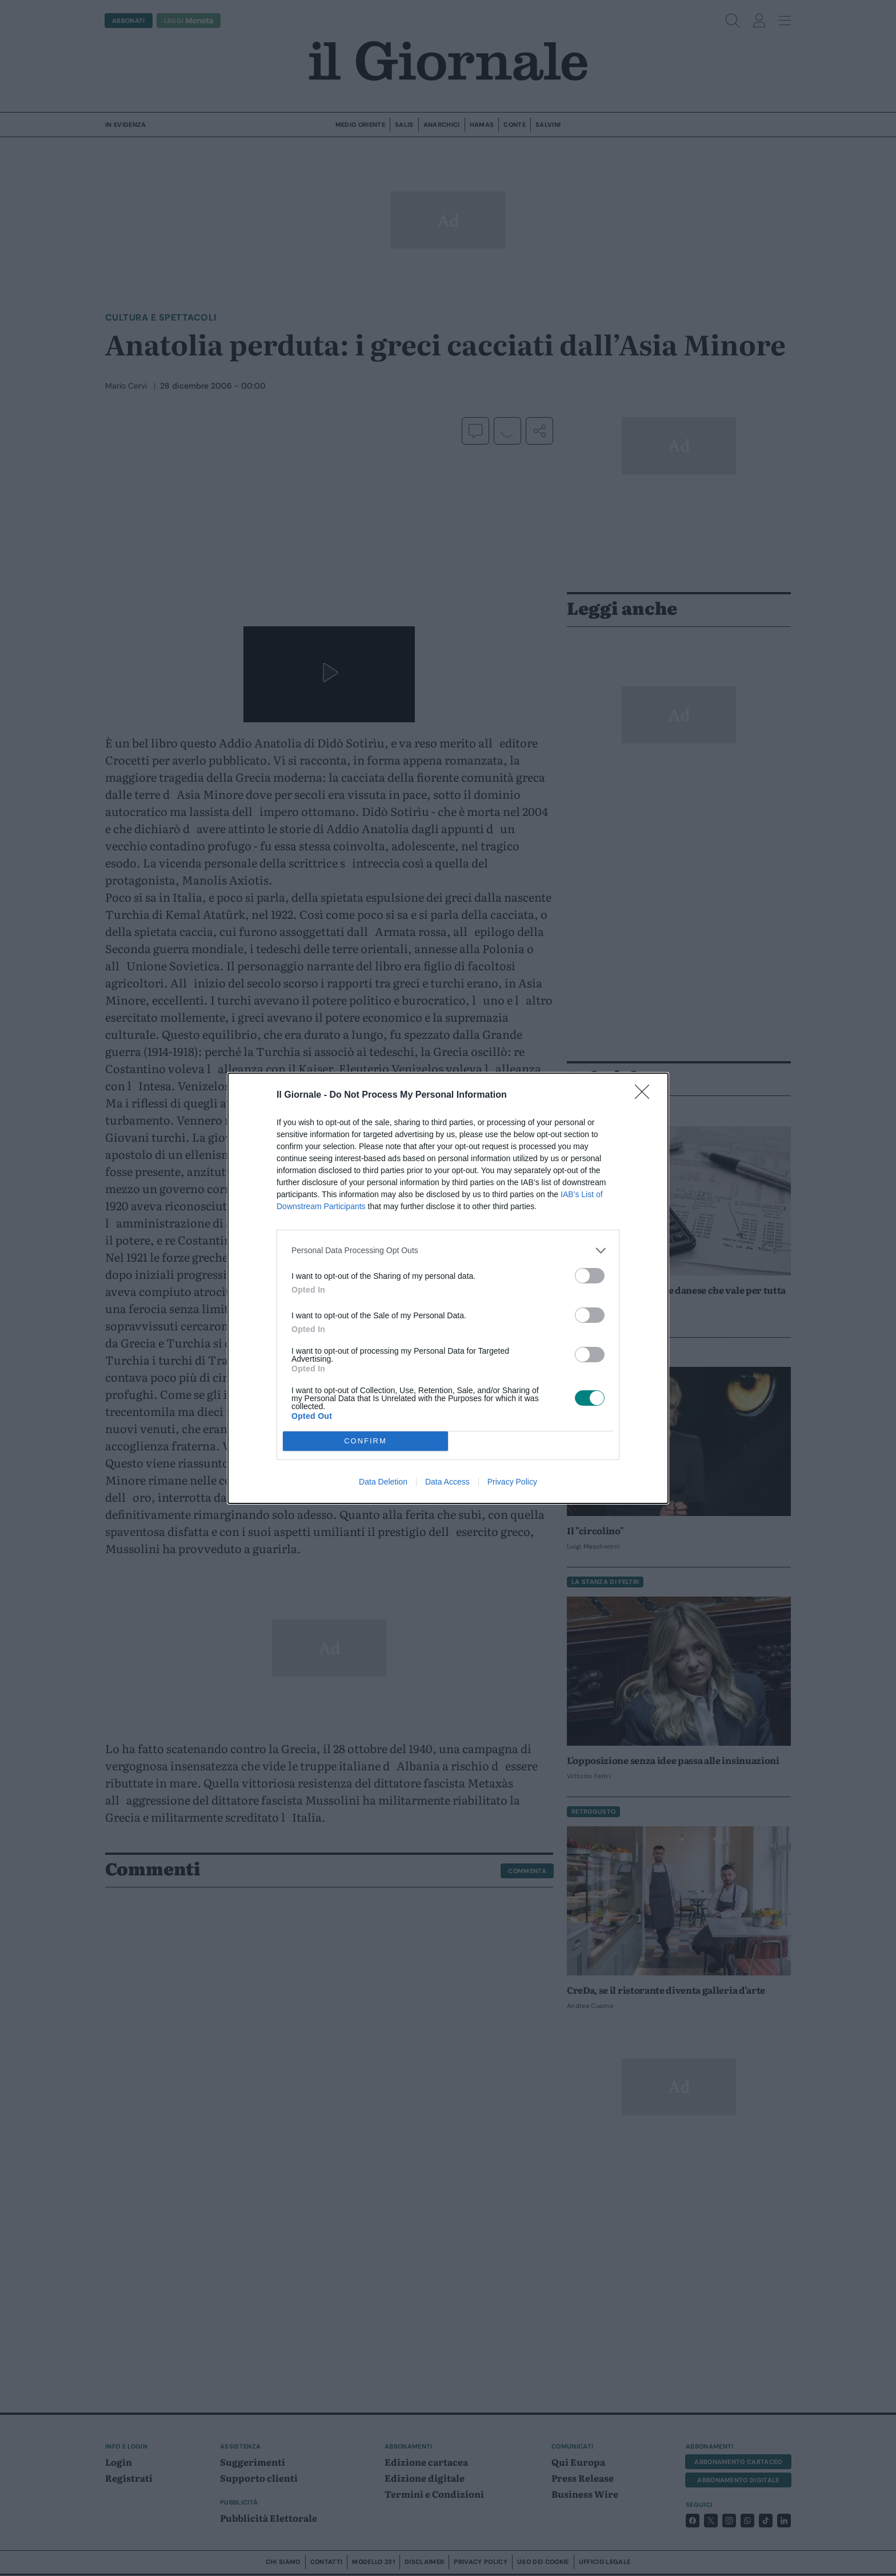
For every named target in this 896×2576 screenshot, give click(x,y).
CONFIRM (365, 1440)
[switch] (590, 1275)
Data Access (447, 1481)
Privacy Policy (512, 1481)
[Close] (646, 1095)
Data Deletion (383, 1481)
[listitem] (448, 1251)
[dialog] (448, 1288)
